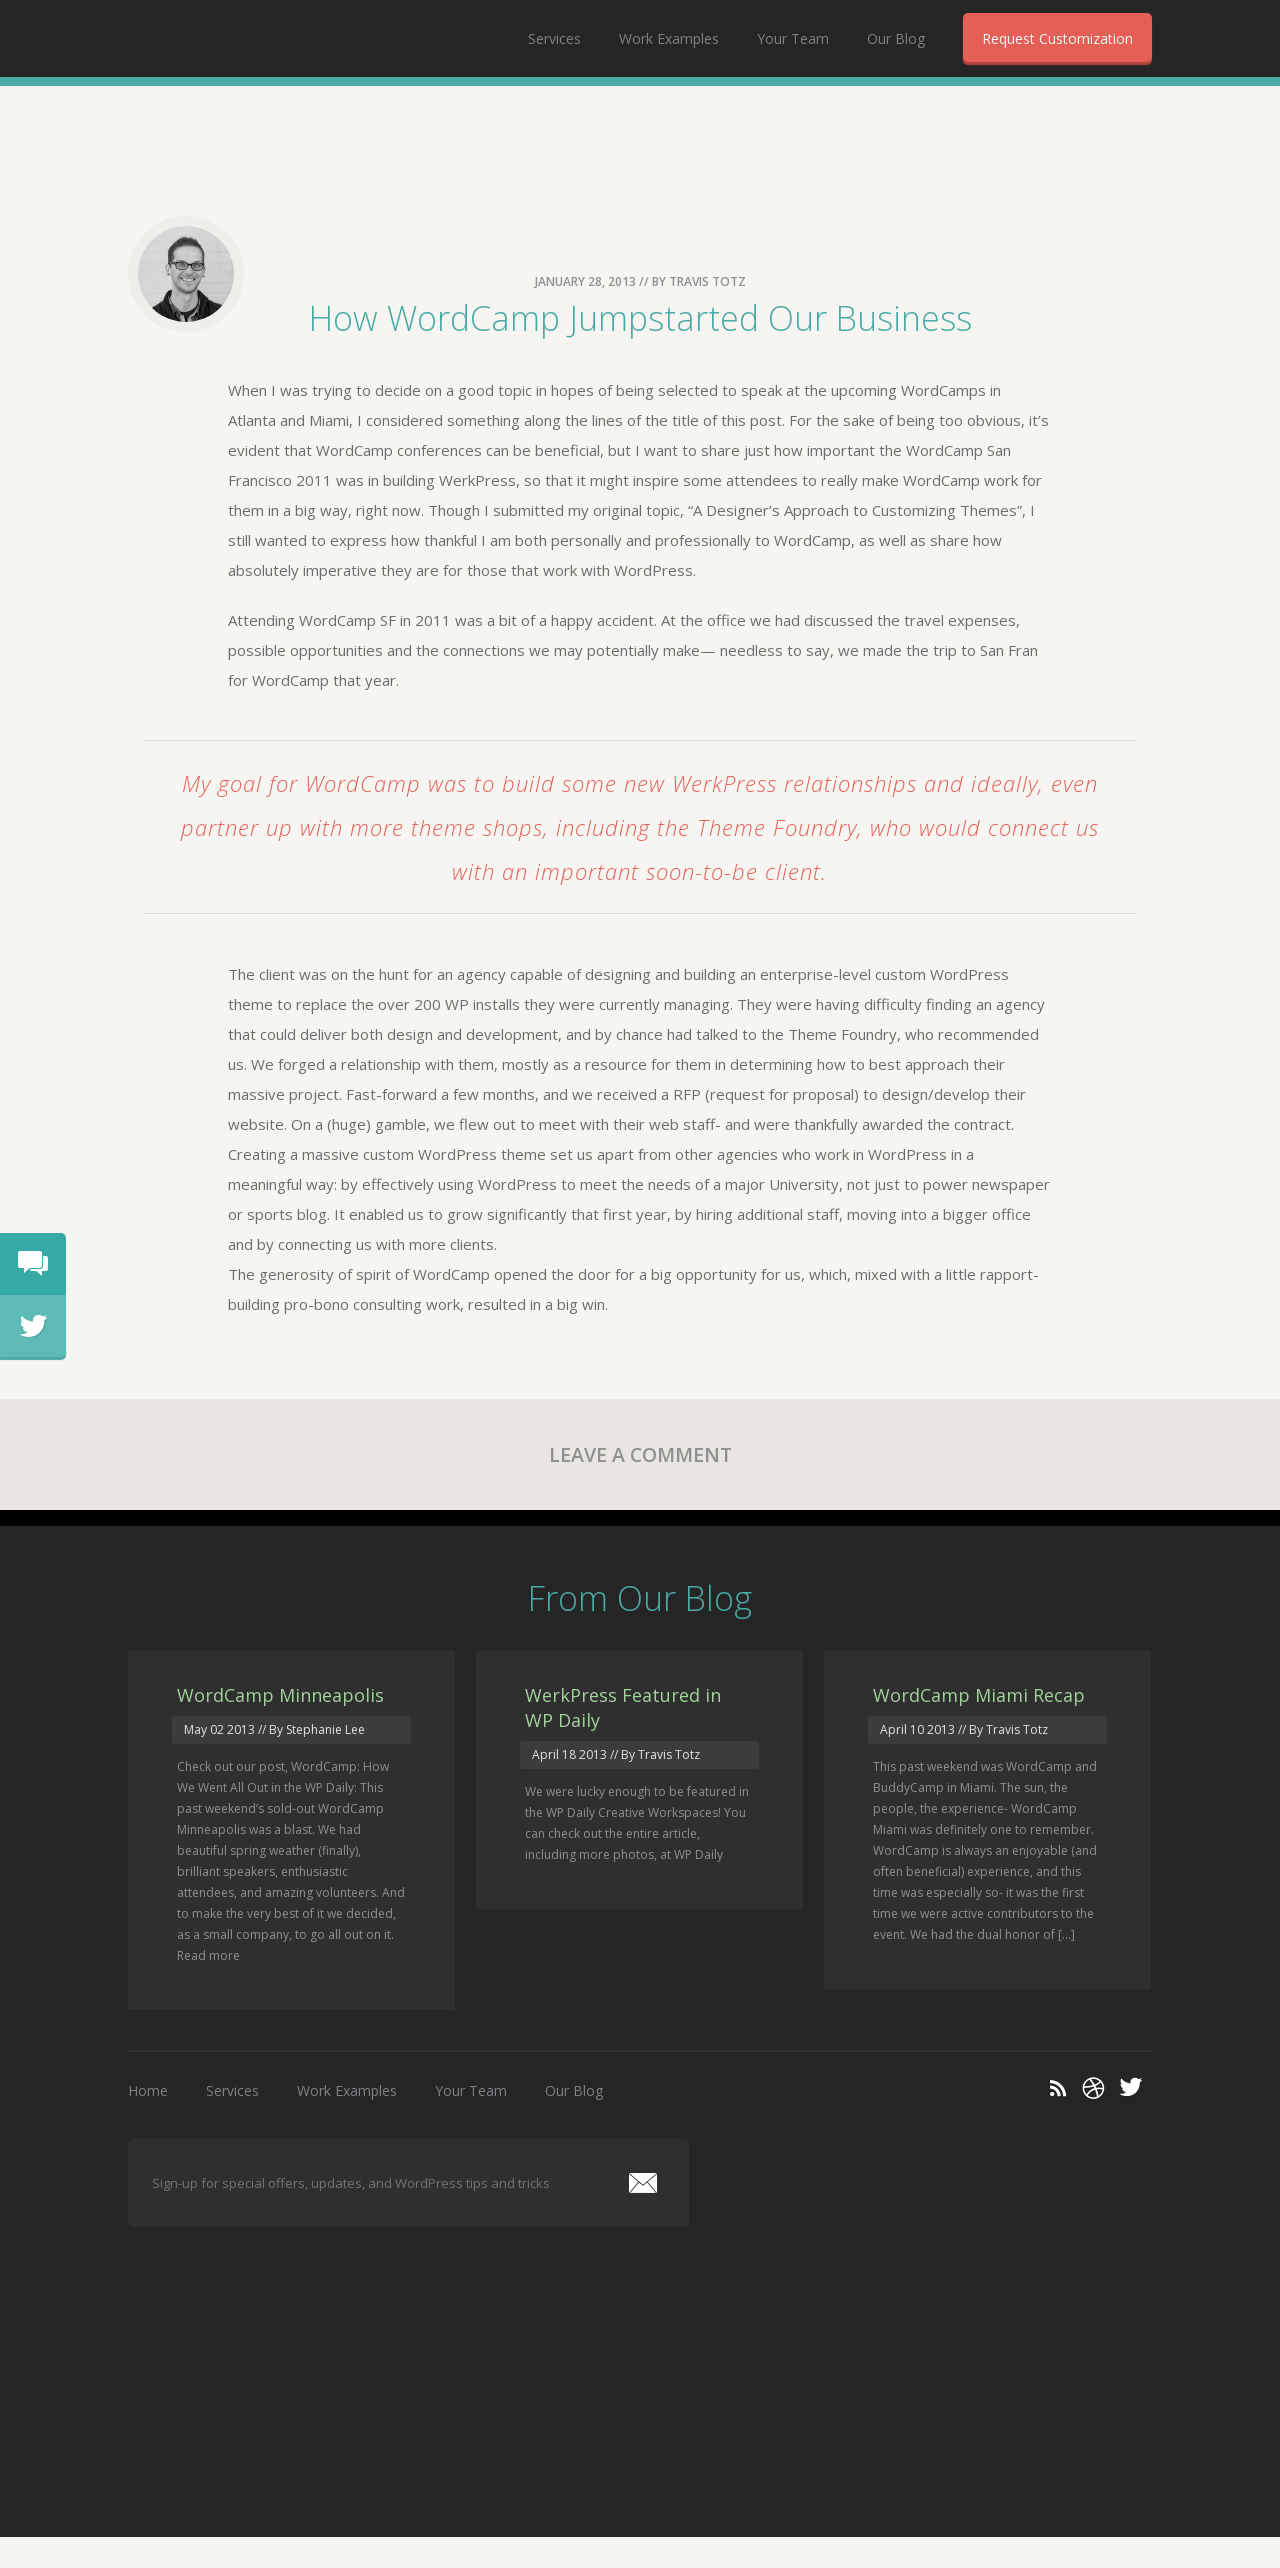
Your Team (793, 38)
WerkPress (209, 38)
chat (24, 1255)
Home (148, 2121)
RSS (1058, 2121)
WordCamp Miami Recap (979, 1726)
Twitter (1130, 2118)
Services (554, 38)
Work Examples (669, 38)
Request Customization (1057, 38)
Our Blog (896, 38)
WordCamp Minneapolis (280, 1726)
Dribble (1093, 2120)
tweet (23, 1316)
